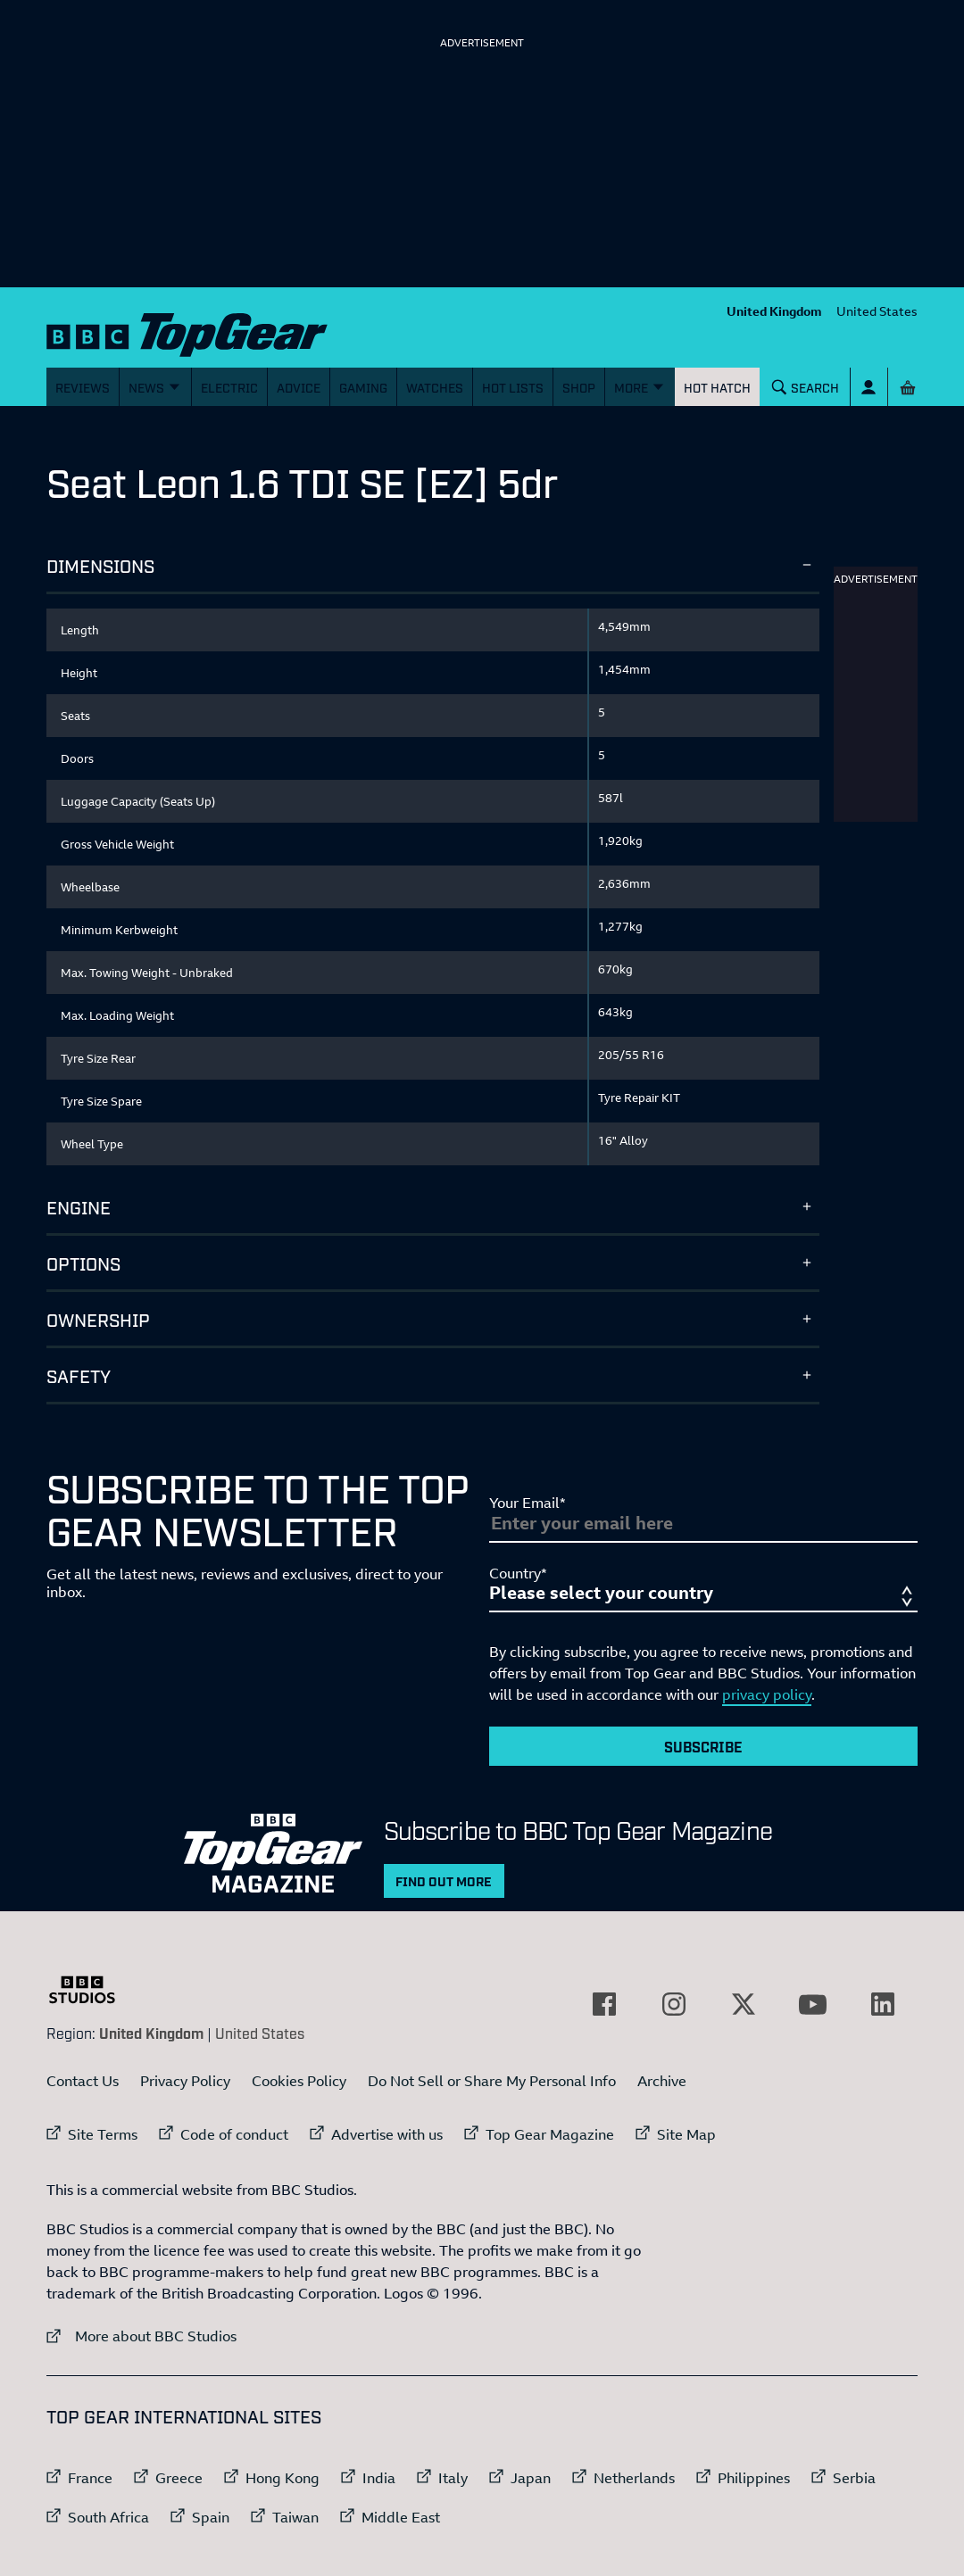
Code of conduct (234, 2134)
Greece (179, 2478)
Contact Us (82, 2081)
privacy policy (766, 1694)
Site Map (686, 2134)
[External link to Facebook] (604, 2004)
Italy (453, 2478)
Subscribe (703, 1746)
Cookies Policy (299, 2081)
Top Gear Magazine (550, 2134)
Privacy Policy (185, 2081)
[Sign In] (869, 387)
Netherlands (634, 2478)
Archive (661, 2081)
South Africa (108, 2517)
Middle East (401, 2517)
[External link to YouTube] (813, 2004)
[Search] (806, 387)
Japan (531, 2478)
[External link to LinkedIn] (882, 2004)
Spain (210, 2517)
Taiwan (295, 2517)
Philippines (754, 2478)
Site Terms (102, 2134)
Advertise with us (387, 2134)
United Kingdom (774, 310)
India (378, 2478)
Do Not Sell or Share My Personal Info (492, 2081)
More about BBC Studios (141, 2335)
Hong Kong (282, 2478)
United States (877, 310)
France (90, 2478)
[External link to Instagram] (673, 2004)
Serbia (854, 2478)
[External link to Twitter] (743, 2004)
